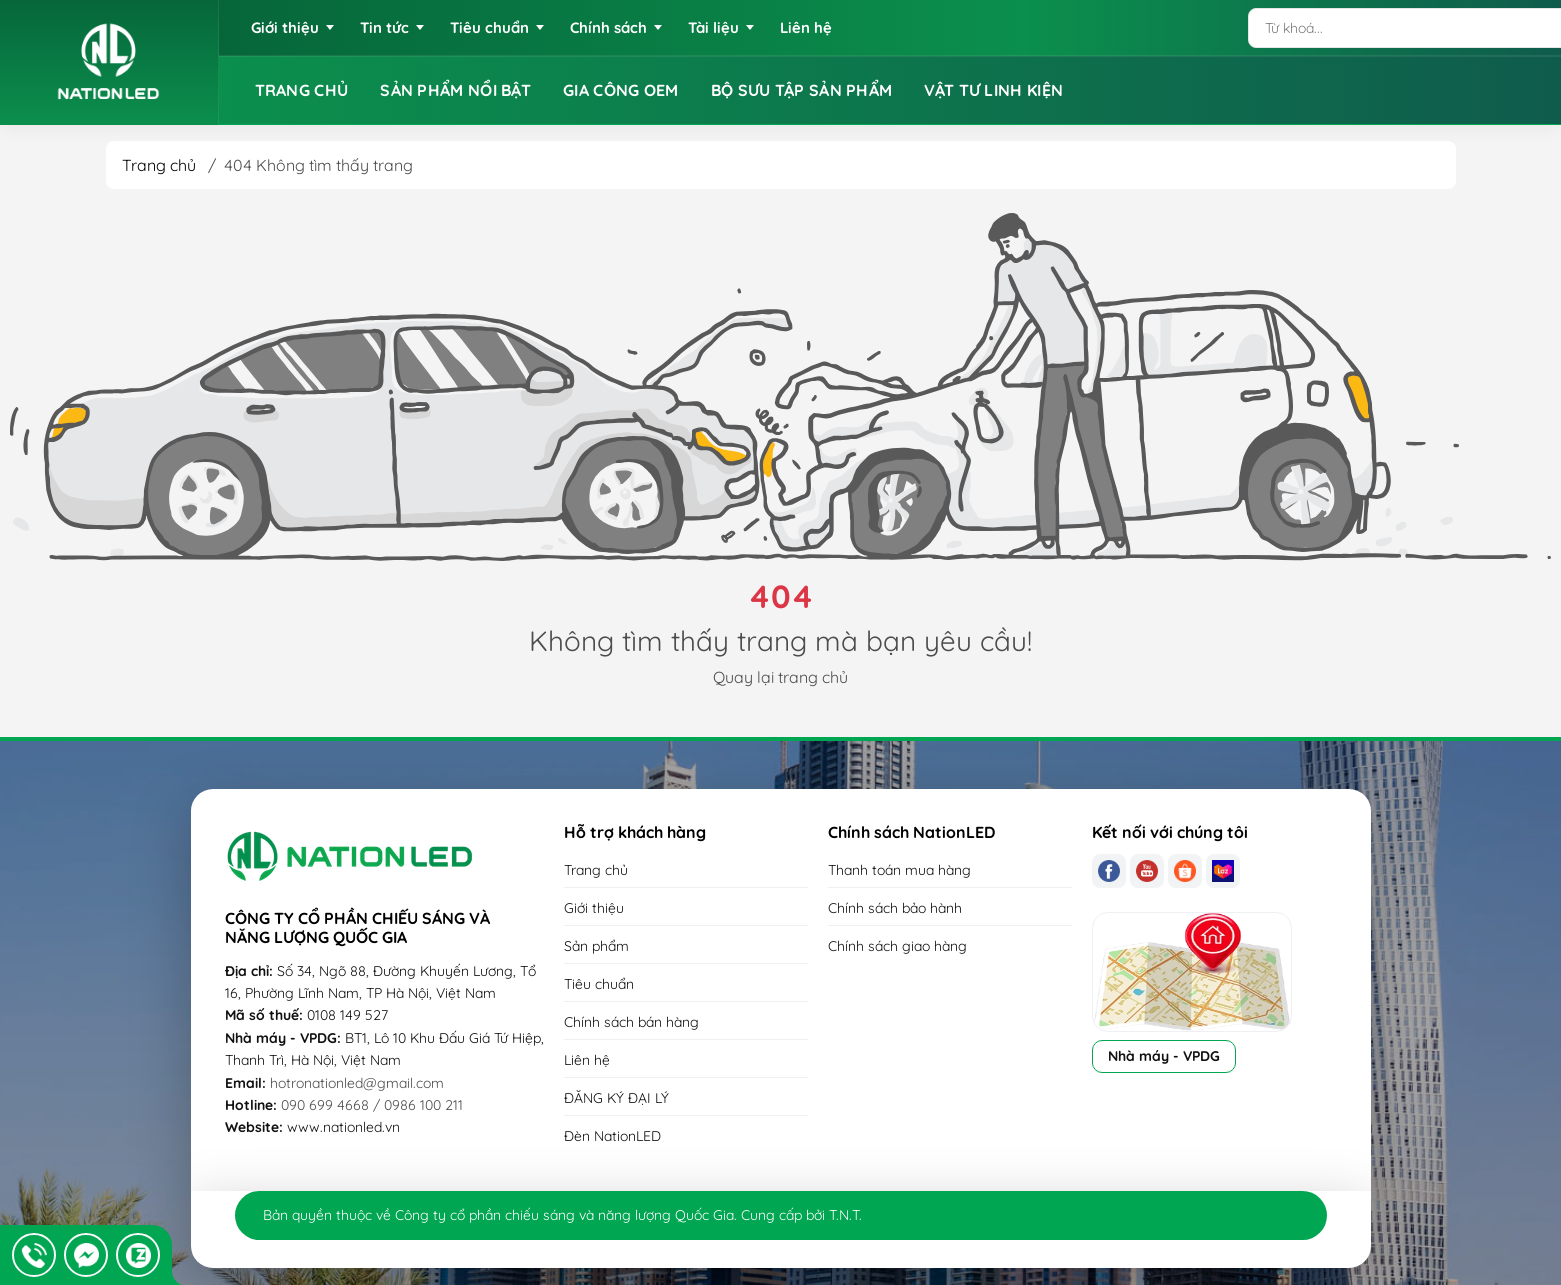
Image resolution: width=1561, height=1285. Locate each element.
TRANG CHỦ (302, 90)
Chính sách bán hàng (631, 1022)
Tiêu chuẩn (599, 984)
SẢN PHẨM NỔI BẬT (455, 90)
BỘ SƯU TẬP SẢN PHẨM (802, 90)
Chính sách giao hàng (897, 946)
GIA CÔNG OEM (621, 90)
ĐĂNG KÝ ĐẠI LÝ (616, 1098)
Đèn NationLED (612, 1136)
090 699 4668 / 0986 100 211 (372, 1105)
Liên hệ (587, 1060)
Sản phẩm (596, 946)
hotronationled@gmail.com (357, 1083)
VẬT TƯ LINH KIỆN (993, 90)
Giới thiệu (594, 908)
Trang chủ (159, 165)
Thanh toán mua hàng (899, 870)
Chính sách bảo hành (895, 908)
